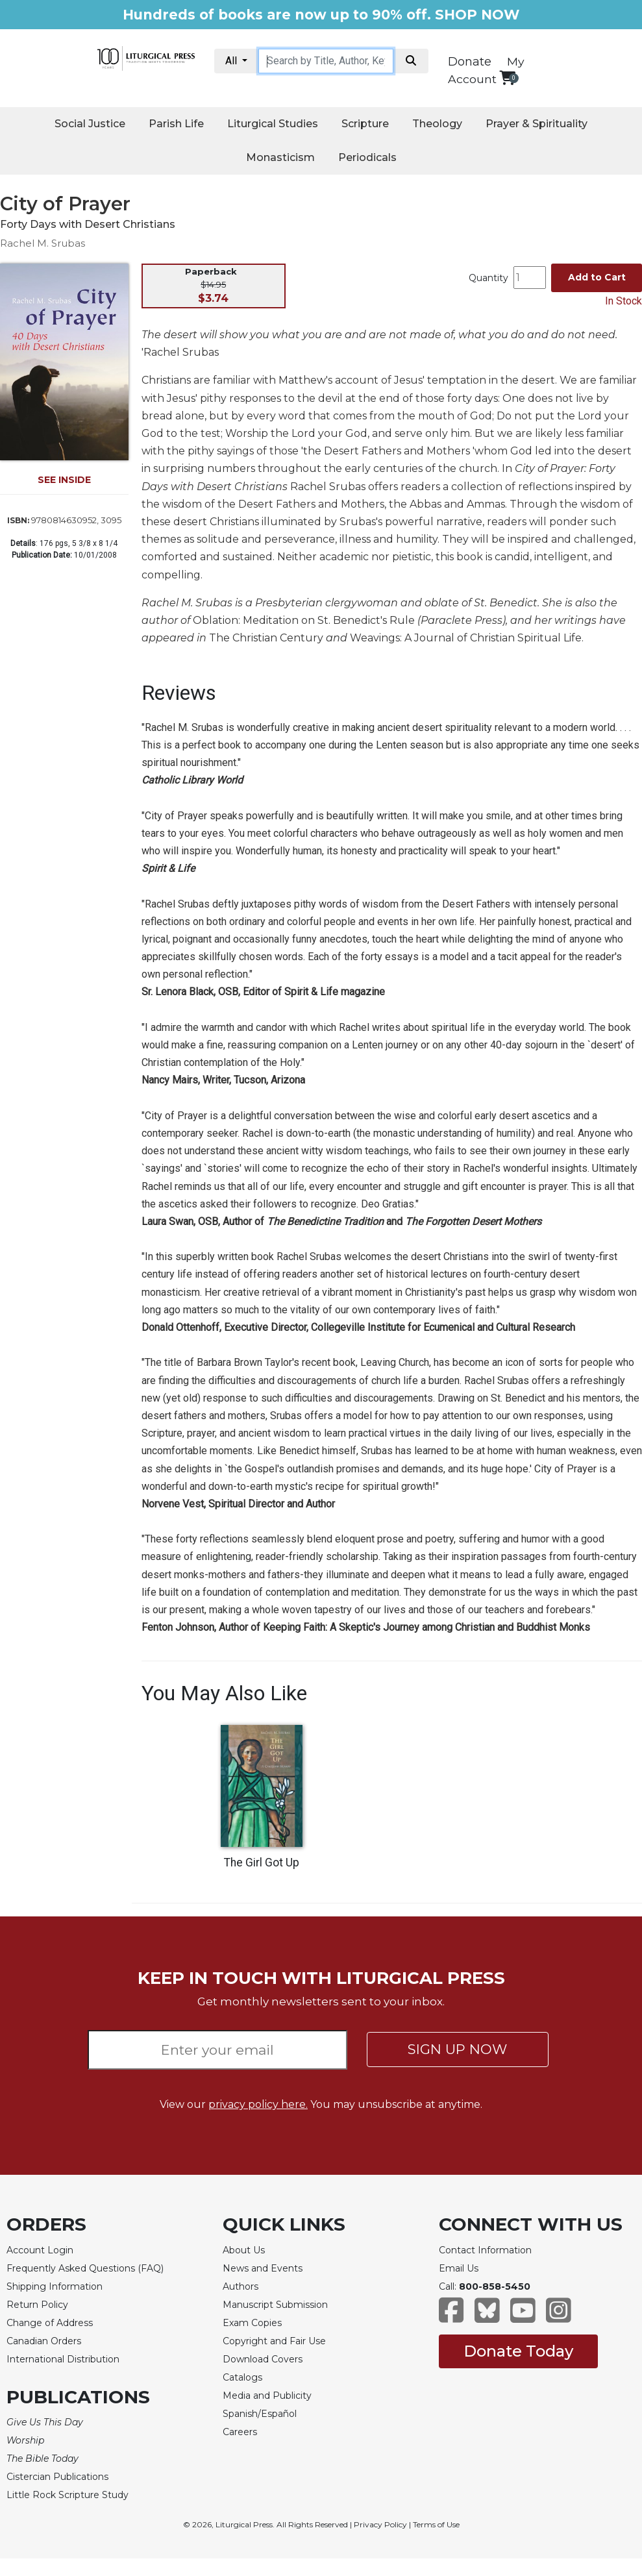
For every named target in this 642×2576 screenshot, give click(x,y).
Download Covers (262, 2359)
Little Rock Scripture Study (67, 2495)
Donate (469, 62)
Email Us (458, 2268)
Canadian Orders (43, 2341)
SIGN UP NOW (457, 2049)
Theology (437, 124)
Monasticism (280, 157)
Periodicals (367, 157)
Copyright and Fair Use (274, 2341)
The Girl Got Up (261, 1862)
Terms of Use (436, 2524)
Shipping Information (54, 2286)
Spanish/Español (260, 2414)
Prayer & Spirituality (536, 124)
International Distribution (62, 2359)
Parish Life (176, 124)
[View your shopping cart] (507, 77)
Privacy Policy (380, 2524)
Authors (240, 2286)
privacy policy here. (258, 2104)
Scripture (365, 124)
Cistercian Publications (57, 2477)
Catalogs (242, 2377)
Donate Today (518, 2351)
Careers (240, 2432)
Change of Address (49, 2323)
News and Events (262, 2268)
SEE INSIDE (64, 480)
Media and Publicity (267, 2395)
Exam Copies (252, 2323)
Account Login (39, 2250)
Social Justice (90, 124)
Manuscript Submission (275, 2304)
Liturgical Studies (272, 124)
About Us (244, 2250)
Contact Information (485, 2250)
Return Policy (37, 2304)
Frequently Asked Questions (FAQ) (85, 2268)
